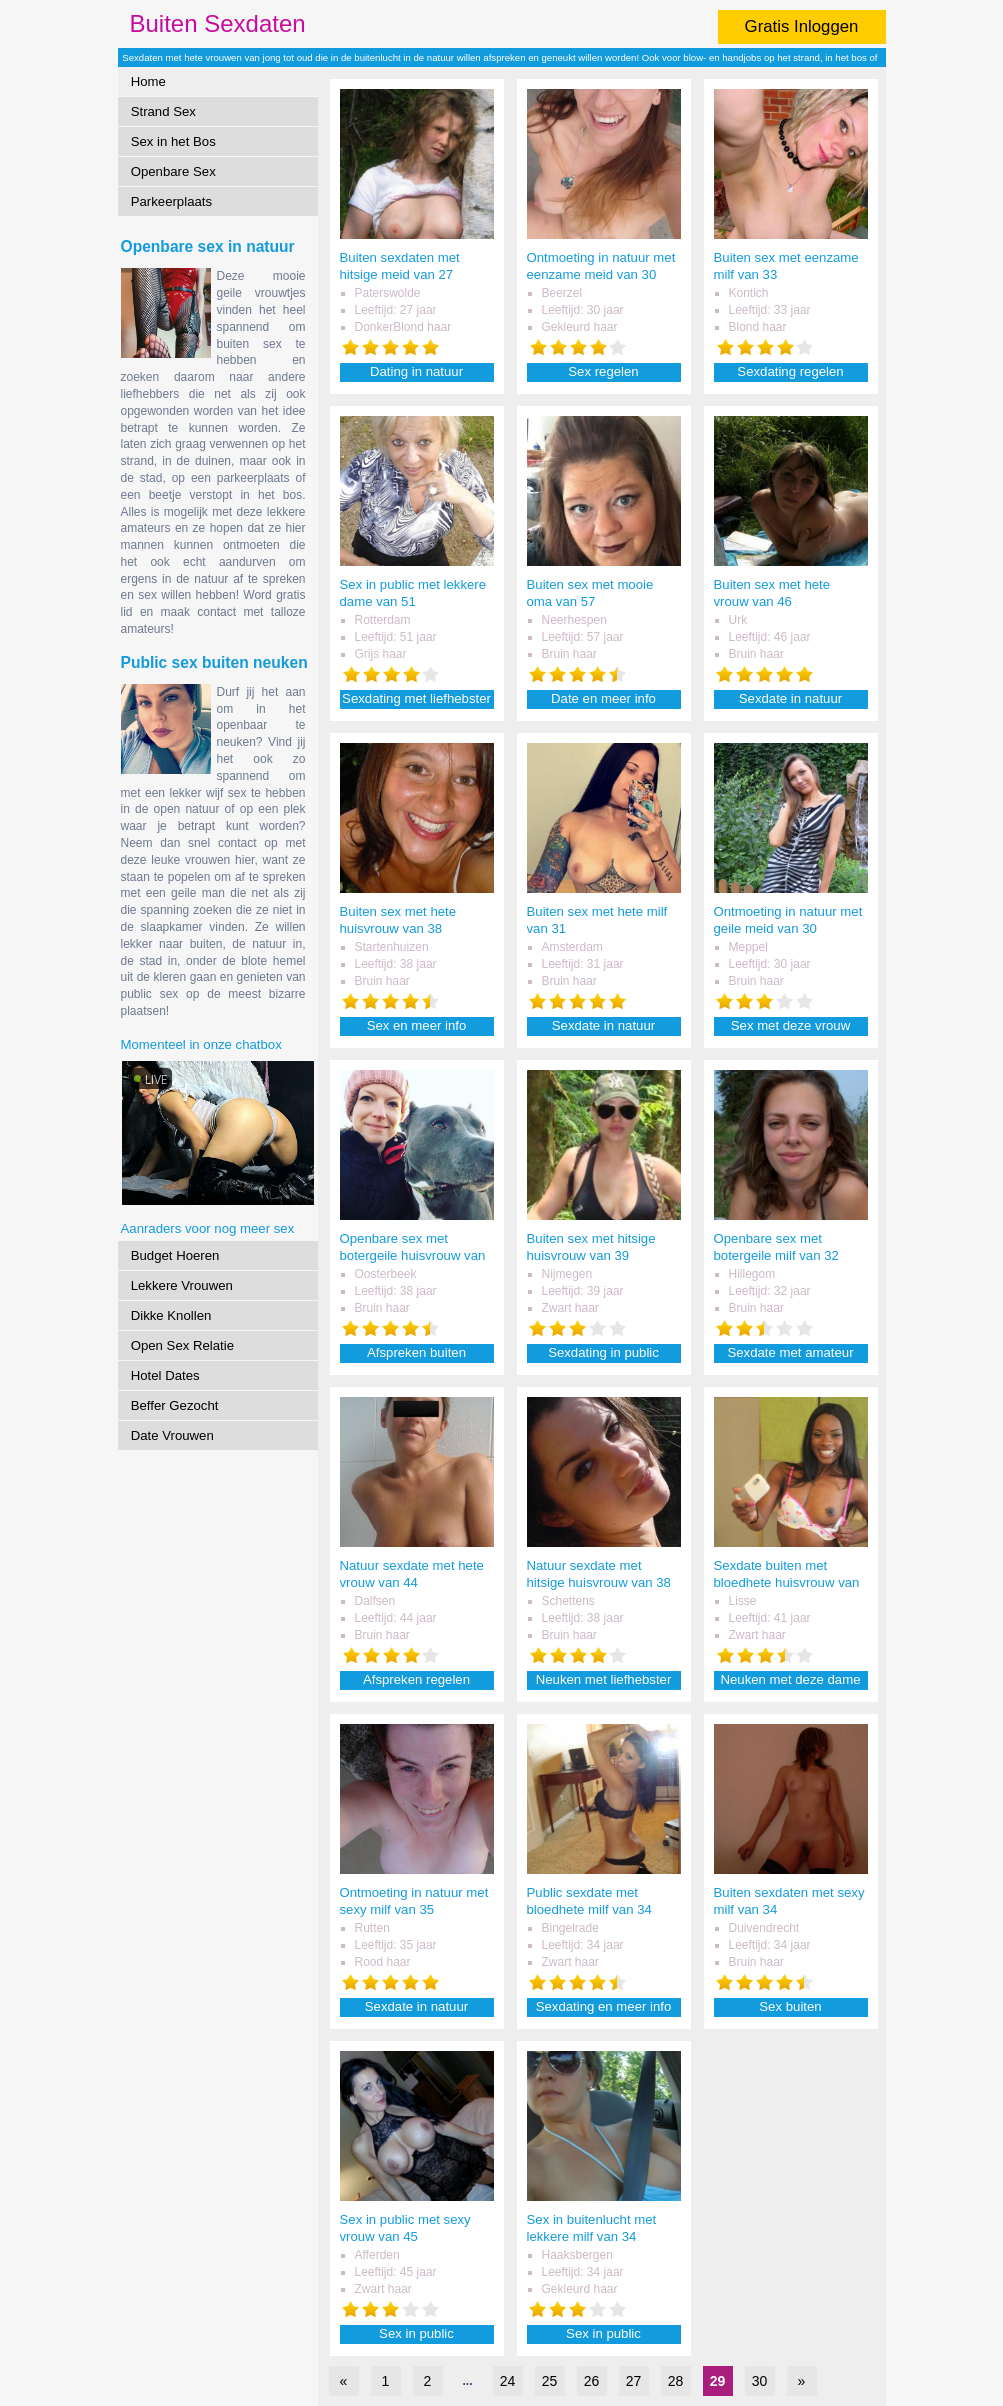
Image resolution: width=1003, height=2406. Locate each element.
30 (760, 2381)
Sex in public (416, 2333)
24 (508, 2381)
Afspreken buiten (416, 1352)
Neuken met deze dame (790, 1679)
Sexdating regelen (790, 371)
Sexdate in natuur (790, 698)
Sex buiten (790, 2006)
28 (676, 2381)
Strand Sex (163, 111)
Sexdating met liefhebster (416, 698)
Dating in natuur (416, 371)
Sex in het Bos (173, 141)
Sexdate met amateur (790, 1352)
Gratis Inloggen (802, 26)
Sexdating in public (603, 1352)
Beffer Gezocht (175, 1405)
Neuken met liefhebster (604, 1679)
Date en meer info (603, 698)
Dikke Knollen (171, 1315)
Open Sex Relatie (182, 1345)
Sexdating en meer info (604, 2006)
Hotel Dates (165, 1375)
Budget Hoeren (175, 1255)
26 (592, 2381)
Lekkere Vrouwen (182, 1285)
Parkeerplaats (171, 201)
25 (550, 2381)
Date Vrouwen (172, 1435)
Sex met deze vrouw (790, 1025)
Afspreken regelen (416, 1679)
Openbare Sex (173, 171)
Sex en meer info (417, 1025)
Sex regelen (603, 371)
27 (634, 2381)
